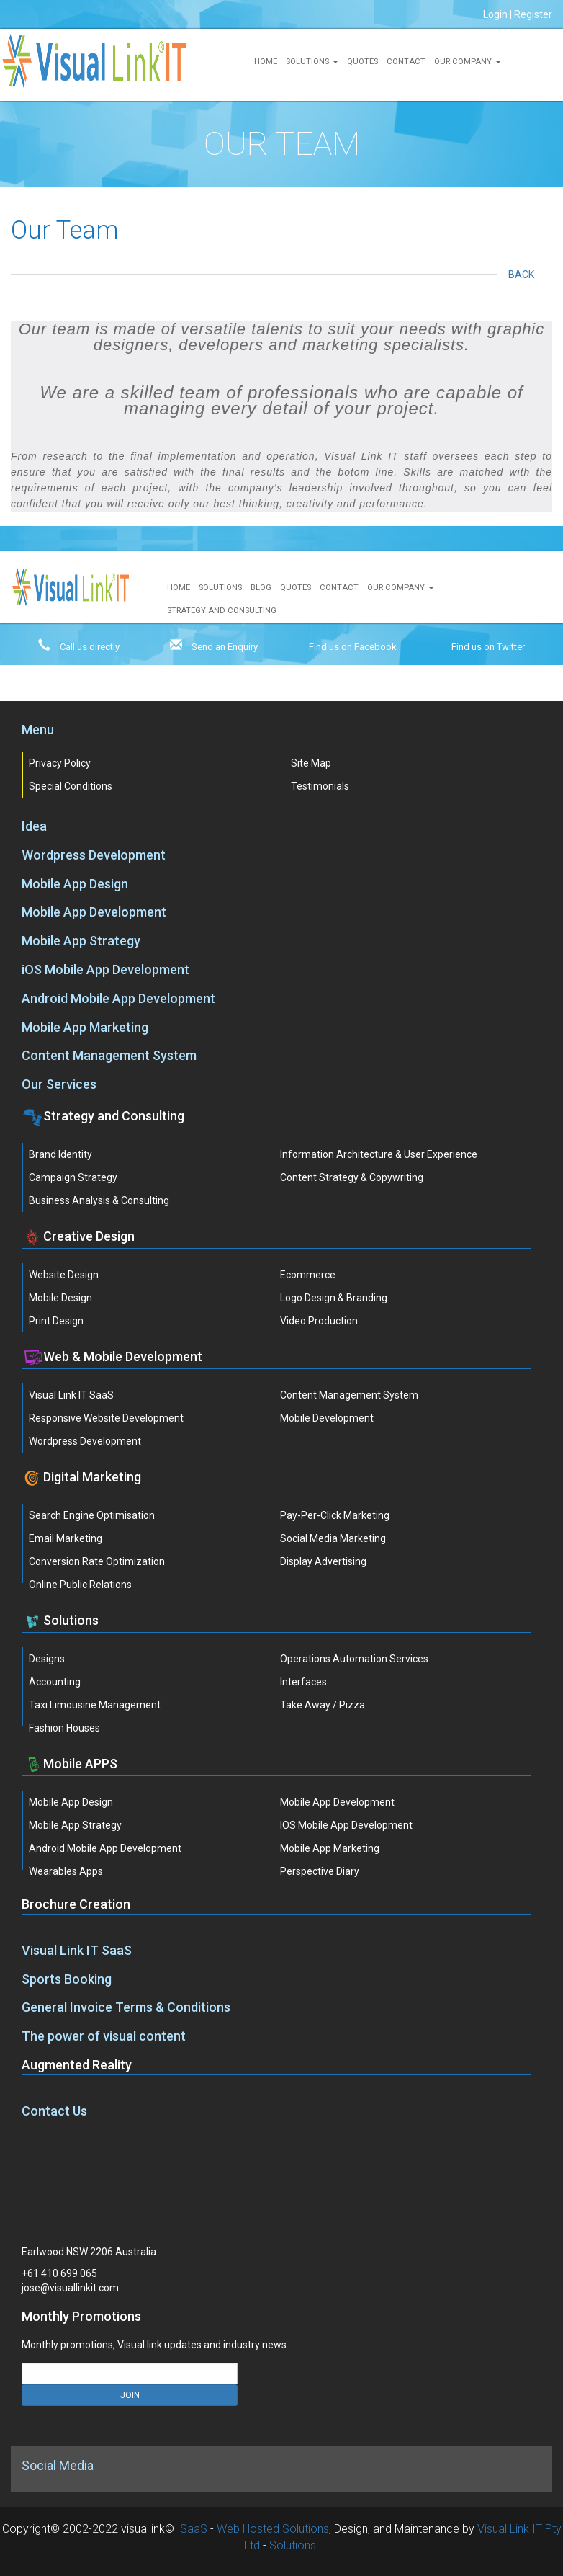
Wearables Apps (66, 1871)
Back (524, 274)
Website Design (64, 1274)
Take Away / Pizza (322, 1705)
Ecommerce (307, 1274)
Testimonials (320, 786)
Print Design (56, 1321)
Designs (47, 1658)
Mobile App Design (75, 883)
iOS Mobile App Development (105, 969)
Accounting (55, 1682)
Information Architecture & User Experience (378, 1154)
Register (533, 14)
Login (495, 14)
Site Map (311, 763)
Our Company (467, 61)
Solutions (312, 61)
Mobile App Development (94, 911)
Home (265, 61)
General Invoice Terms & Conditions (126, 2007)
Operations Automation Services (354, 1658)
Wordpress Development (94, 855)
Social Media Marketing (333, 1538)
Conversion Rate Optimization (97, 1561)
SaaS (193, 2529)
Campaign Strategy (73, 1177)
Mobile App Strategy (81, 940)
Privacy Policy (60, 763)
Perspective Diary (319, 1871)
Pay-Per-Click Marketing (334, 1515)
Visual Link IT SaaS (71, 1395)
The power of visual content (104, 2036)
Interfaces (303, 1682)
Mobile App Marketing (85, 1027)
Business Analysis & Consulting (99, 1200)
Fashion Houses (64, 1728)
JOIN (130, 2395)
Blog (261, 587)
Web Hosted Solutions (273, 2529)
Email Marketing (65, 1538)
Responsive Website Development (106, 1418)
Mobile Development (327, 1418)
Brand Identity (60, 1154)
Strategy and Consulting (221, 610)
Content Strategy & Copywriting (351, 1177)
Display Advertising (323, 1561)
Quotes (362, 61)
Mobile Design (60, 1297)
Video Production (319, 1321)
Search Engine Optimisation (92, 1515)
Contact (406, 61)
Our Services (59, 1084)
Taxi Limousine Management (95, 1705)
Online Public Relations (80, 1584)
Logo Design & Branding (333, 1297)
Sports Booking (67, 1979)
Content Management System (109, 1055)
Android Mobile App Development (118, 998)
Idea (34, 826)
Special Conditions (70, 786)
